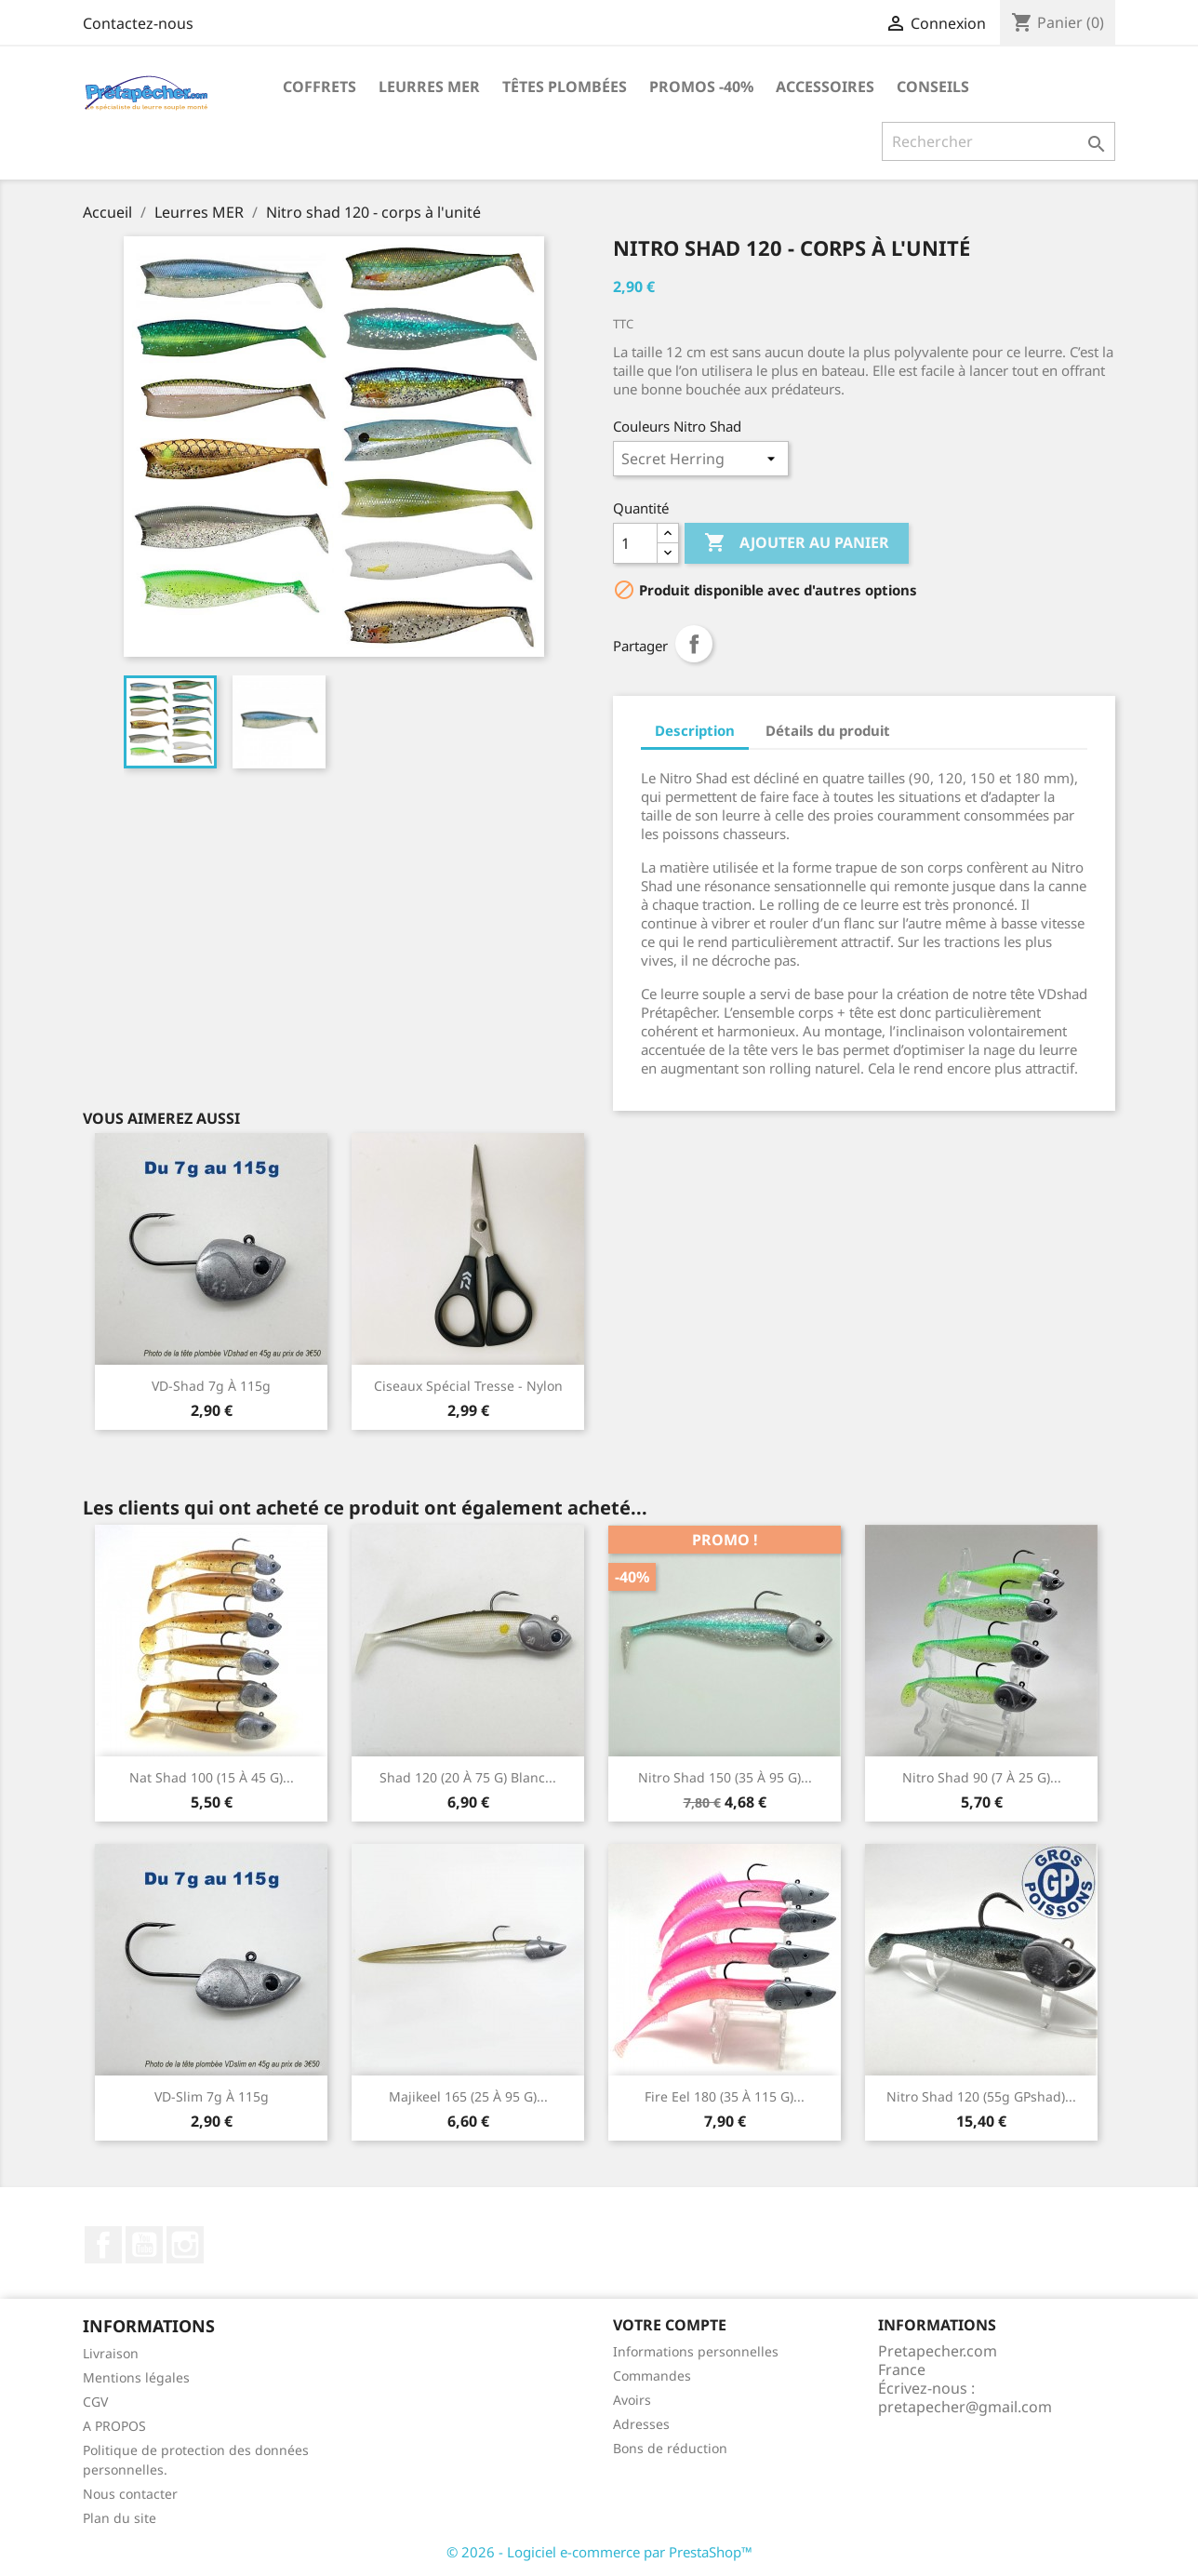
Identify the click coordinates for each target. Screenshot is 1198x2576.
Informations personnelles (696, 2351)
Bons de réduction (670, 2448)
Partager (693, 643)
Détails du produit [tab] (827, 730)
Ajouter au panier (796, 543)
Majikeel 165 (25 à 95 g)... (468, 2096)
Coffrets (319, 86)
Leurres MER (429, 86)
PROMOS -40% (701, 86)
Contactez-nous (138, 23)
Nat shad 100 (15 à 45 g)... (211, 1777)
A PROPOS (114, 2426)
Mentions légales (136, 2377)
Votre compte (669, 2325)
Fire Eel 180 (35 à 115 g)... (725, 2096)
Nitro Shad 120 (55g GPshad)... (981, 2096)
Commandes (652, 2375)
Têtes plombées (564, 86)
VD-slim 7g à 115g (211, 2096)
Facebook (103, 2244)
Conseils (933, 86)
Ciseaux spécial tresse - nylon (468, 1386)
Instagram (185, 2244)
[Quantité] (635, 543)
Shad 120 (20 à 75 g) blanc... (467, 1777)
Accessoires (825, 86)
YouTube (144, 2244)
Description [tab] (695, 730)
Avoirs (632, 2400)
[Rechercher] (998, 141)
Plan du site (119, 2518)
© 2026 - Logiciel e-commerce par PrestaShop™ (599, 2552)
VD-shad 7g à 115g (211, 1386)
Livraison (111, 2353)
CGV (95, 2401)
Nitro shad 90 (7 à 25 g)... (981, 1777)
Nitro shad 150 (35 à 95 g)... (725, 1777)
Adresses (641, 2424)
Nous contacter (130, 2494)
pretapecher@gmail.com (965, 2406)
